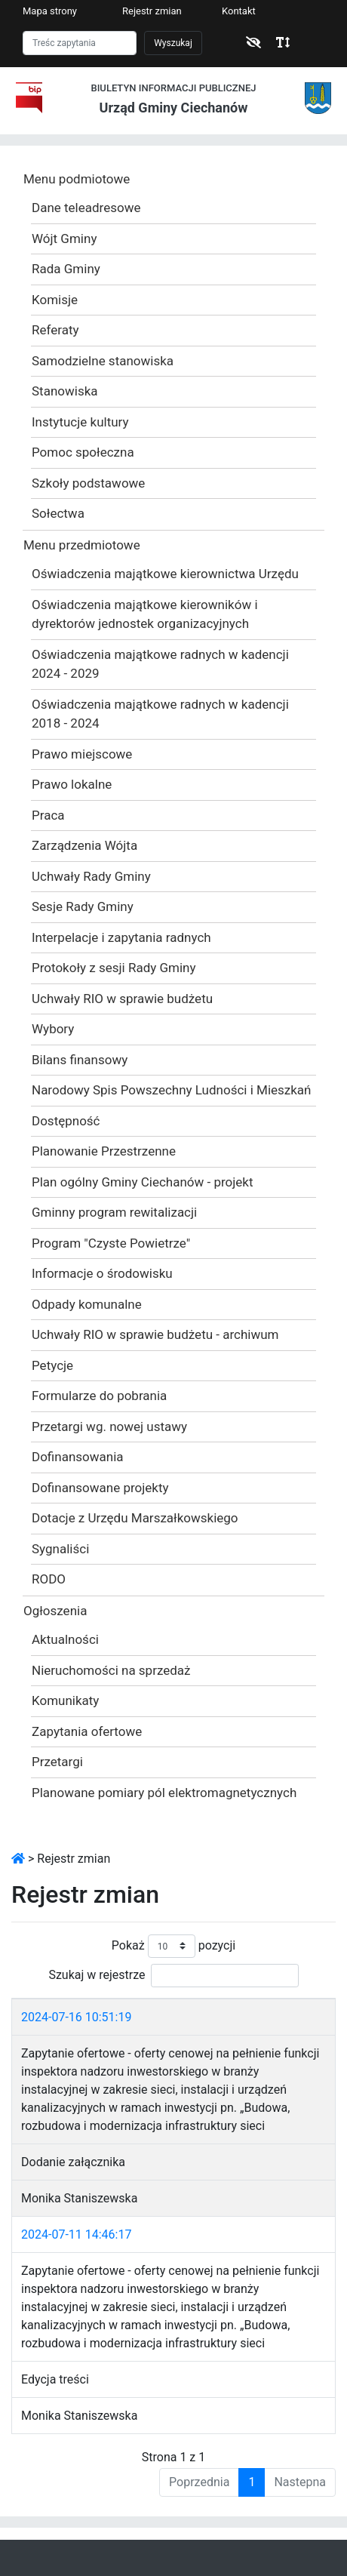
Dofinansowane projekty (100, 1487)
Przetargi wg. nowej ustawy (109, 1426)
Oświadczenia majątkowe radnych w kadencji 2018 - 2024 (160, 714)
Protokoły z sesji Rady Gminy (114, 967)
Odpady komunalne (87, 1304)
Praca (48, 815)
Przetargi (57, 1761)
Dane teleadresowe (86, 207)
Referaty (55, 329)
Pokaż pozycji (173, 1946)
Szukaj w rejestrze (173, 1975)
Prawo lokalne (72, 784)
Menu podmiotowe (76, 178)
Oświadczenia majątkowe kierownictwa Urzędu (165, 573)
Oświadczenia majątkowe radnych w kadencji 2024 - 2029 (160, 664)
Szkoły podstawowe (88, 483)
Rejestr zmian (152, 11)
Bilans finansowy (79, 1059)
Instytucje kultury (80, 421)
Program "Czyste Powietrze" (111, 1243)
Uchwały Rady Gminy (91, 876)
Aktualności (65, 1639)
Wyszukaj (173, 43)
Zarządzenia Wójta (84, 845)
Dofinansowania (78, 1456)
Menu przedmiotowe (81, 544)
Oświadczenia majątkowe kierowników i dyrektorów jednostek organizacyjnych (145, 614)
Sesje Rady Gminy (83, 906)
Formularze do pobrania (99, 1395)
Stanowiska (65, 391)
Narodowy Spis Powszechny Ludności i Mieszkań (172, 1089)
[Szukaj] (80, 43)
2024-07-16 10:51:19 (76, 2017)
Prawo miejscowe (82, 754)
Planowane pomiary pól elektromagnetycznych (164, 1792)
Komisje (55, 299)
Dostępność (66, 1120)
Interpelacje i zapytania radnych (121, 937)
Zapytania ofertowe (87, 1731)
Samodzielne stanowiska (103, 360)
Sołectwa (58, 513)
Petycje (52, 1365)
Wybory (53, 1028)
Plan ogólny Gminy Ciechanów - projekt (142, 1182)
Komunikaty (65, 1700)
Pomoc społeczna (83, 452)
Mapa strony (50, 11)
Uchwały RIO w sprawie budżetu (122, 998)
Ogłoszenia (55, 1610)
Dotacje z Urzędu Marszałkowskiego (135, 1517)
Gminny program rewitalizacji (114, 1212)
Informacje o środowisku (102, 1273)
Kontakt (239, 11)
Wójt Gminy (64, 238)
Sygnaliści (60, 1548)
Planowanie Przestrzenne (104, 1151)
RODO (49, 1579)
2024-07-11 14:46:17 (76, 2234)
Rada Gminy (66, 268)
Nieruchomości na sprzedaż (111, 1670)
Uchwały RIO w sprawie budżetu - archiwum (155, 1334)
